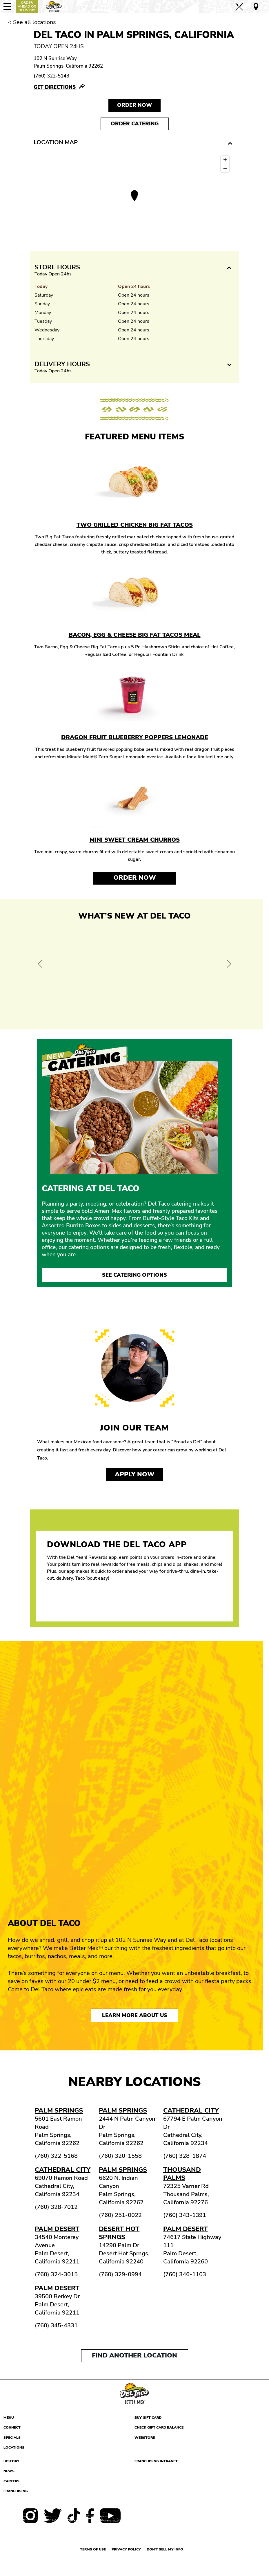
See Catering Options (134, 1274)
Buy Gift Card (147, 2418)
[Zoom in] (225, 160)
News (8, 2471)
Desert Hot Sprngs (119, 2233)
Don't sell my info (165, 2549)
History (11, 2461)
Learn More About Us (134, 2015)
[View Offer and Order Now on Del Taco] (134, 973)
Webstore (144, 2438)
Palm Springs (59, 2110)
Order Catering (135, 123)
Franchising (15, 2491)
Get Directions (55, 87)
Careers (11, 2481)
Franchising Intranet (156, 2461)
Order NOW (134, 105)
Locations (13, 2447)
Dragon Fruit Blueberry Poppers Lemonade (134, 737)
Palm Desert (57, 2229)
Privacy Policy (126, 2549)
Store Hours (57, 267)
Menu (8, 2418)
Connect (12, 2427)
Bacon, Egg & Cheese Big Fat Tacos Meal (135, 635)
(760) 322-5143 (51, 76)
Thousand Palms (182, 2173)
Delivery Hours (62, 364)
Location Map (56, 142)
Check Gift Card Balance (158, 2427)
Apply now (135, 1474)
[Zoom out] (225, 168)
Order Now (134, 877)
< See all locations (32, 22)
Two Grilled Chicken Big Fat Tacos (135, 525)
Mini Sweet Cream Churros (135, 840)
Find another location (134, 2355)
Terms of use (93, 2549)
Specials (12, 2438)
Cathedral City (191, 2110)
